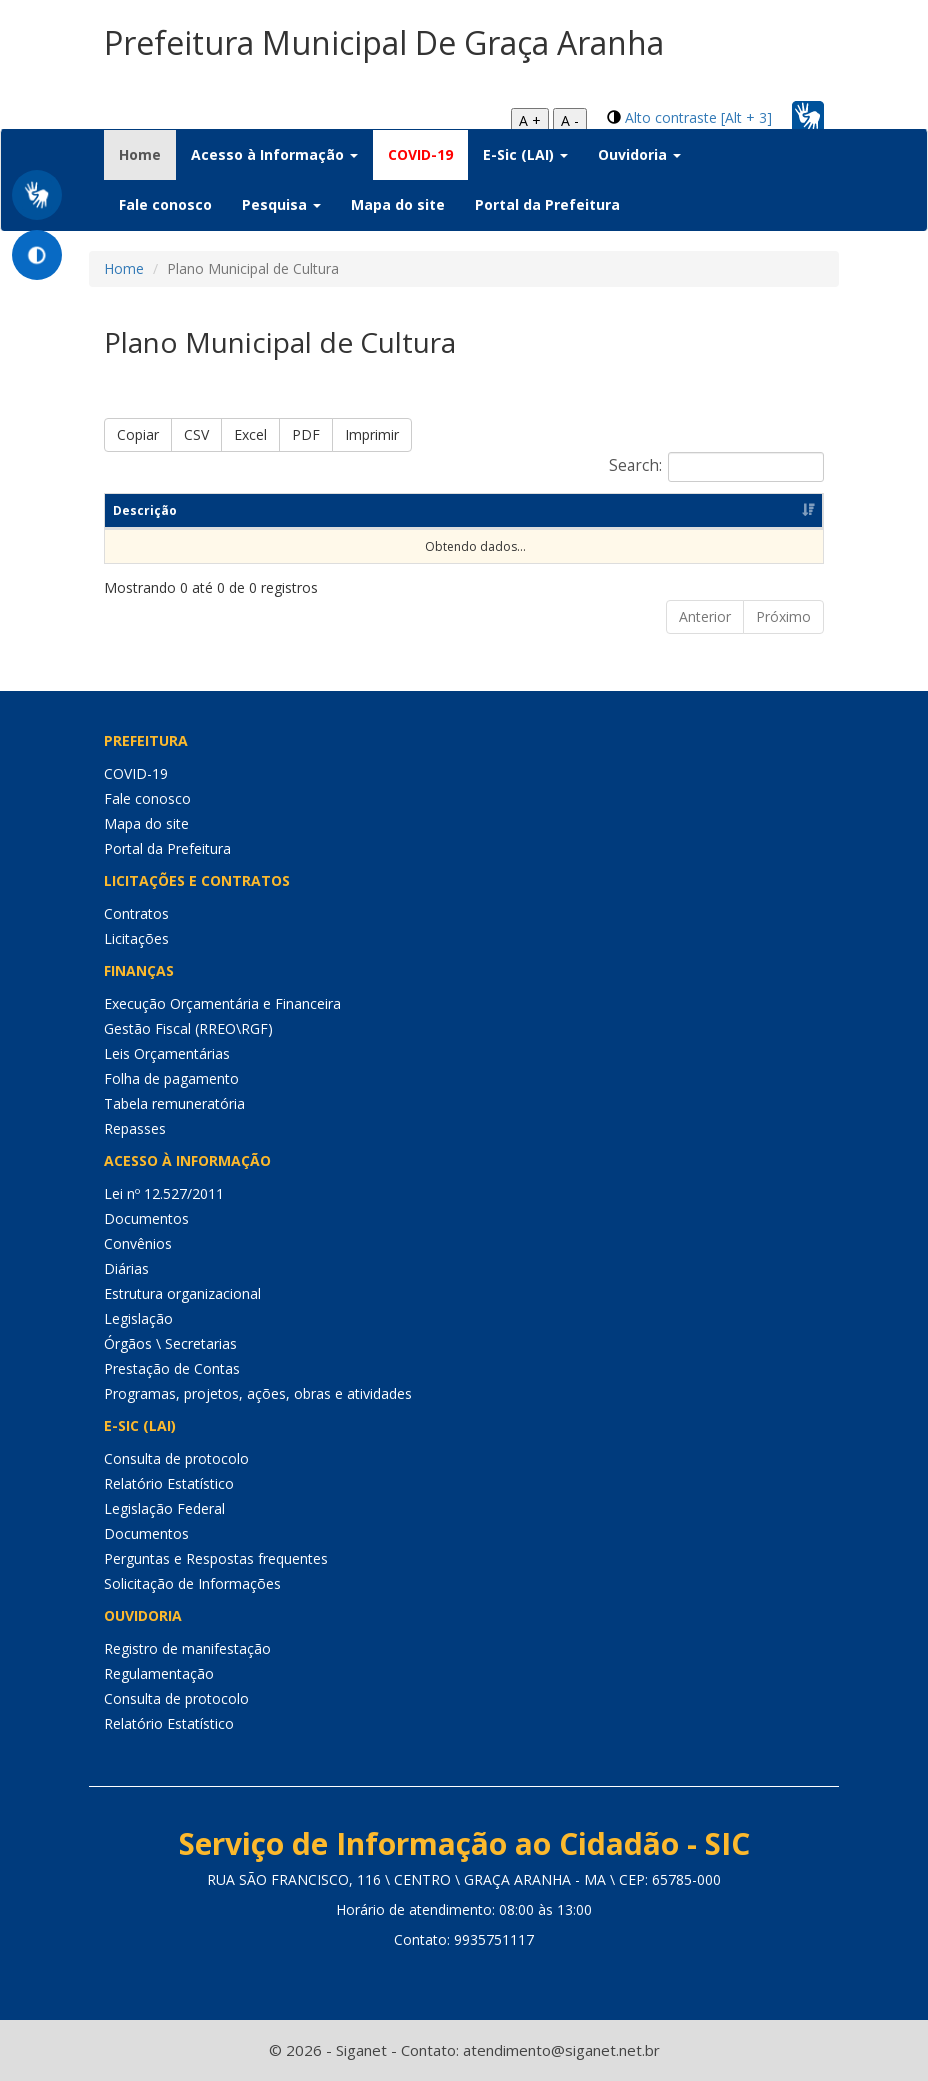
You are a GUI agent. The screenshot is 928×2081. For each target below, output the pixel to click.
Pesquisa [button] (281, 204)
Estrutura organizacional (182, 1293)
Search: (716, 467)
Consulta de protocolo (176, 1458)
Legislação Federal (164, 1508)
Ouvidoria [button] (639, 154)
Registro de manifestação (187, 1648)
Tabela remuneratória (174, 1103)
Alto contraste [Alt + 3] (698, 117)
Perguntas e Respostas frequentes (216, 1558)
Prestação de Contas (172, 1368)
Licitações (136, 938)
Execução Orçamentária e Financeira (222, 1003)
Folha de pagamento (171, 1078)
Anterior (705, 616)
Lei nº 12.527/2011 (164, 1193)
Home (147, 154)
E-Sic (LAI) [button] (525, 154)
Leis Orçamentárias (167, 1053)
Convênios (138, 1243)
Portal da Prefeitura (547, 204)
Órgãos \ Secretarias (170, 1343)
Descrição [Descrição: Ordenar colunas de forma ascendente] (145, 510)
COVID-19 (420, 154)
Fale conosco (165, 204)
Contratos (136, 913)
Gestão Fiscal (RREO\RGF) (188, 1028)
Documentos (146, 1218)
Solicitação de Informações (192, 1583)
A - (570, 120)
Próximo (783, 616)
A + (530, 120)
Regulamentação (159, 1673)
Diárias (126, 1268)
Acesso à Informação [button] (274, 154)
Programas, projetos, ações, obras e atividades (258, 1393)
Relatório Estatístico (169, 1483)
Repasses (135, 1128)
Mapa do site (398, 204)
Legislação (138, 1318)
